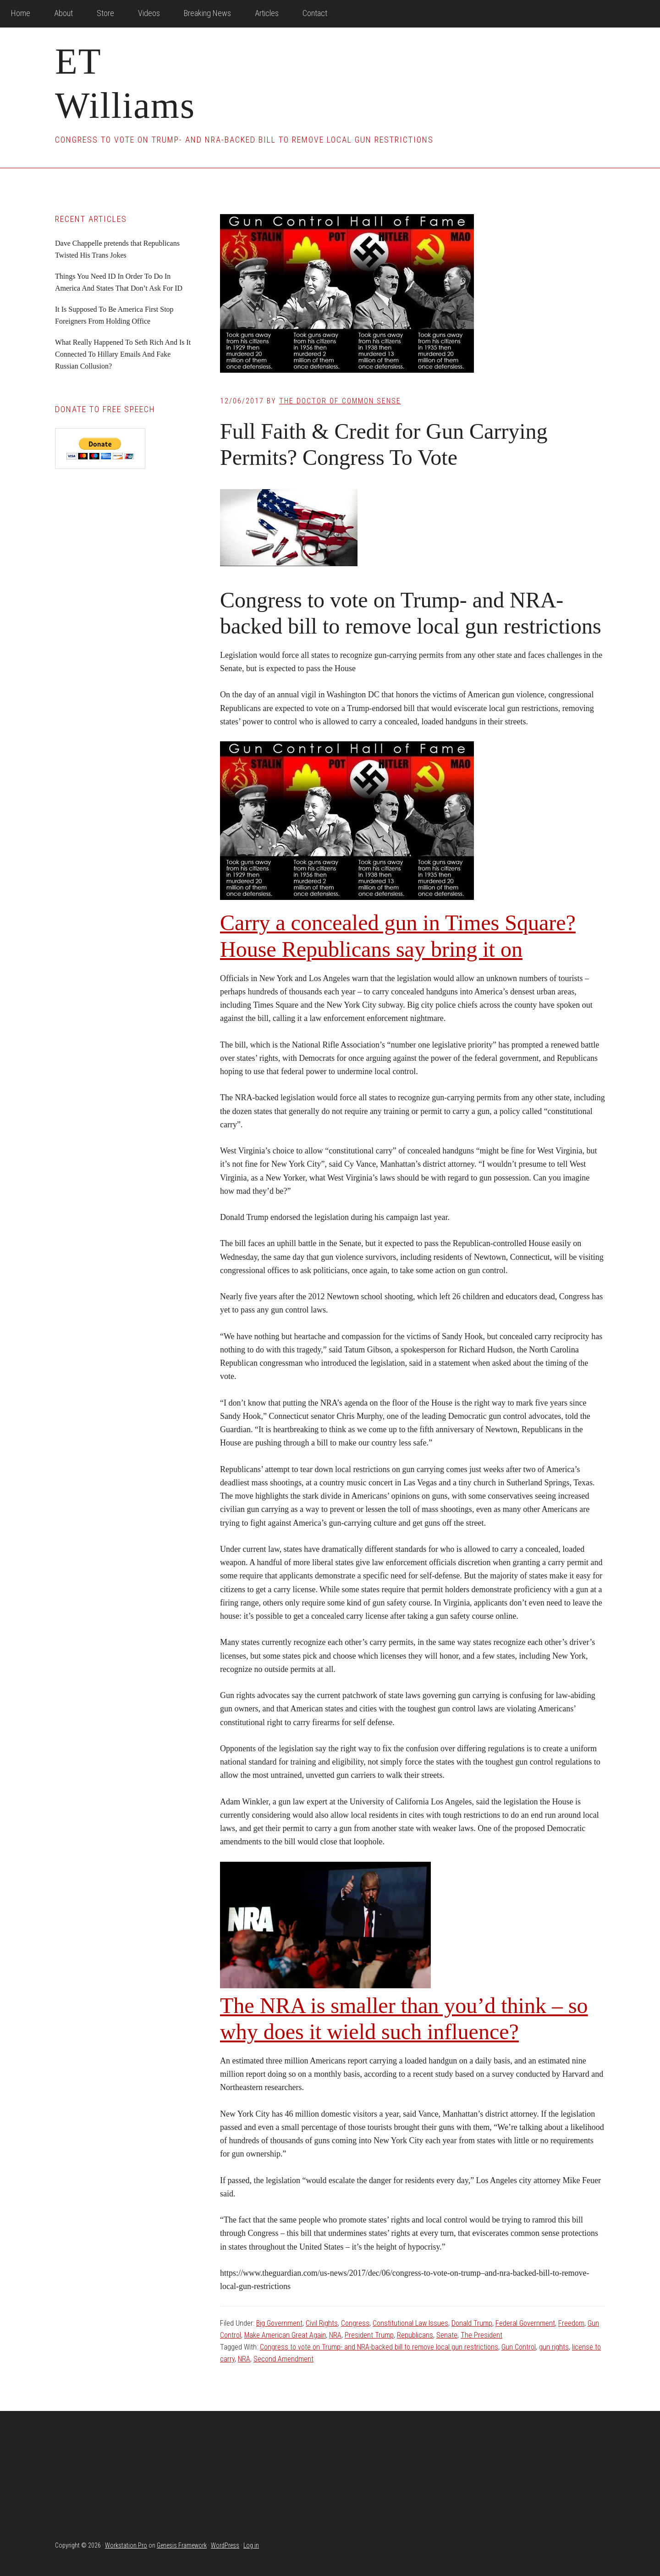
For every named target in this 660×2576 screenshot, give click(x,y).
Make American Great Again (285, 2335)
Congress (355, 2323)
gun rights (554, 2347)
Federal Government (525, 2323)
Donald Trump (471, 2323)
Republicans (415, 2335)
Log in (251, 2545)
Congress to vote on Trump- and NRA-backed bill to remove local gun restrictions (379, 2347)
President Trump (369, 2335)
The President (481, 2335)
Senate (446, 2335)
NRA (335, 2335)
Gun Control (518, 2347)
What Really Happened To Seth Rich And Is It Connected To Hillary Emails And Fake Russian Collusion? (123, 354)
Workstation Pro (126, 2545)
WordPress (225, 2545)
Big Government (279, 2323)
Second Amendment (283, 2359)
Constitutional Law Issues (410, 2323)
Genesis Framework (182, 2545)
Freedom (571, 2323)
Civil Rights (322, 2323)
